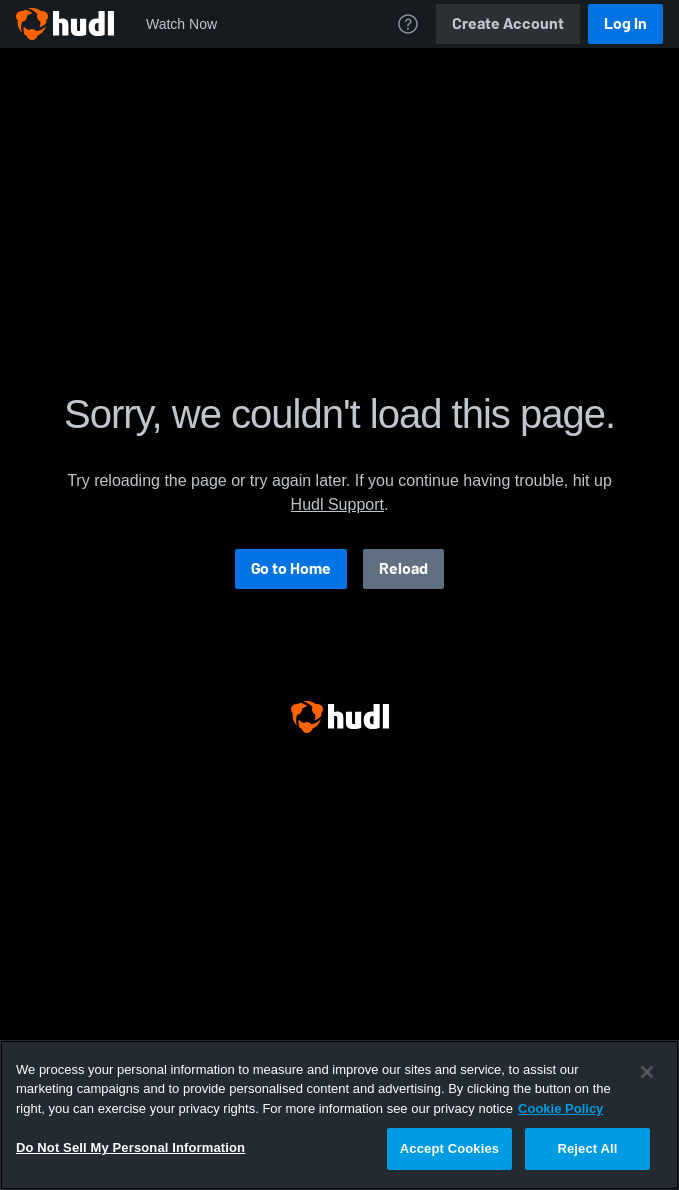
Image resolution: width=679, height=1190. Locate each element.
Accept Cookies (449, 1148)
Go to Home (291, 568)
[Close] (647, 1072)
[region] (339, 1115)
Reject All (587, 1148)
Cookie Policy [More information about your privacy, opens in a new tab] (560, 1108)
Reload (403, 568)
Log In (625, 23)
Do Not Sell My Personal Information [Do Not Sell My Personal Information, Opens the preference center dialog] (130, 1147)
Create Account (508, 23)
